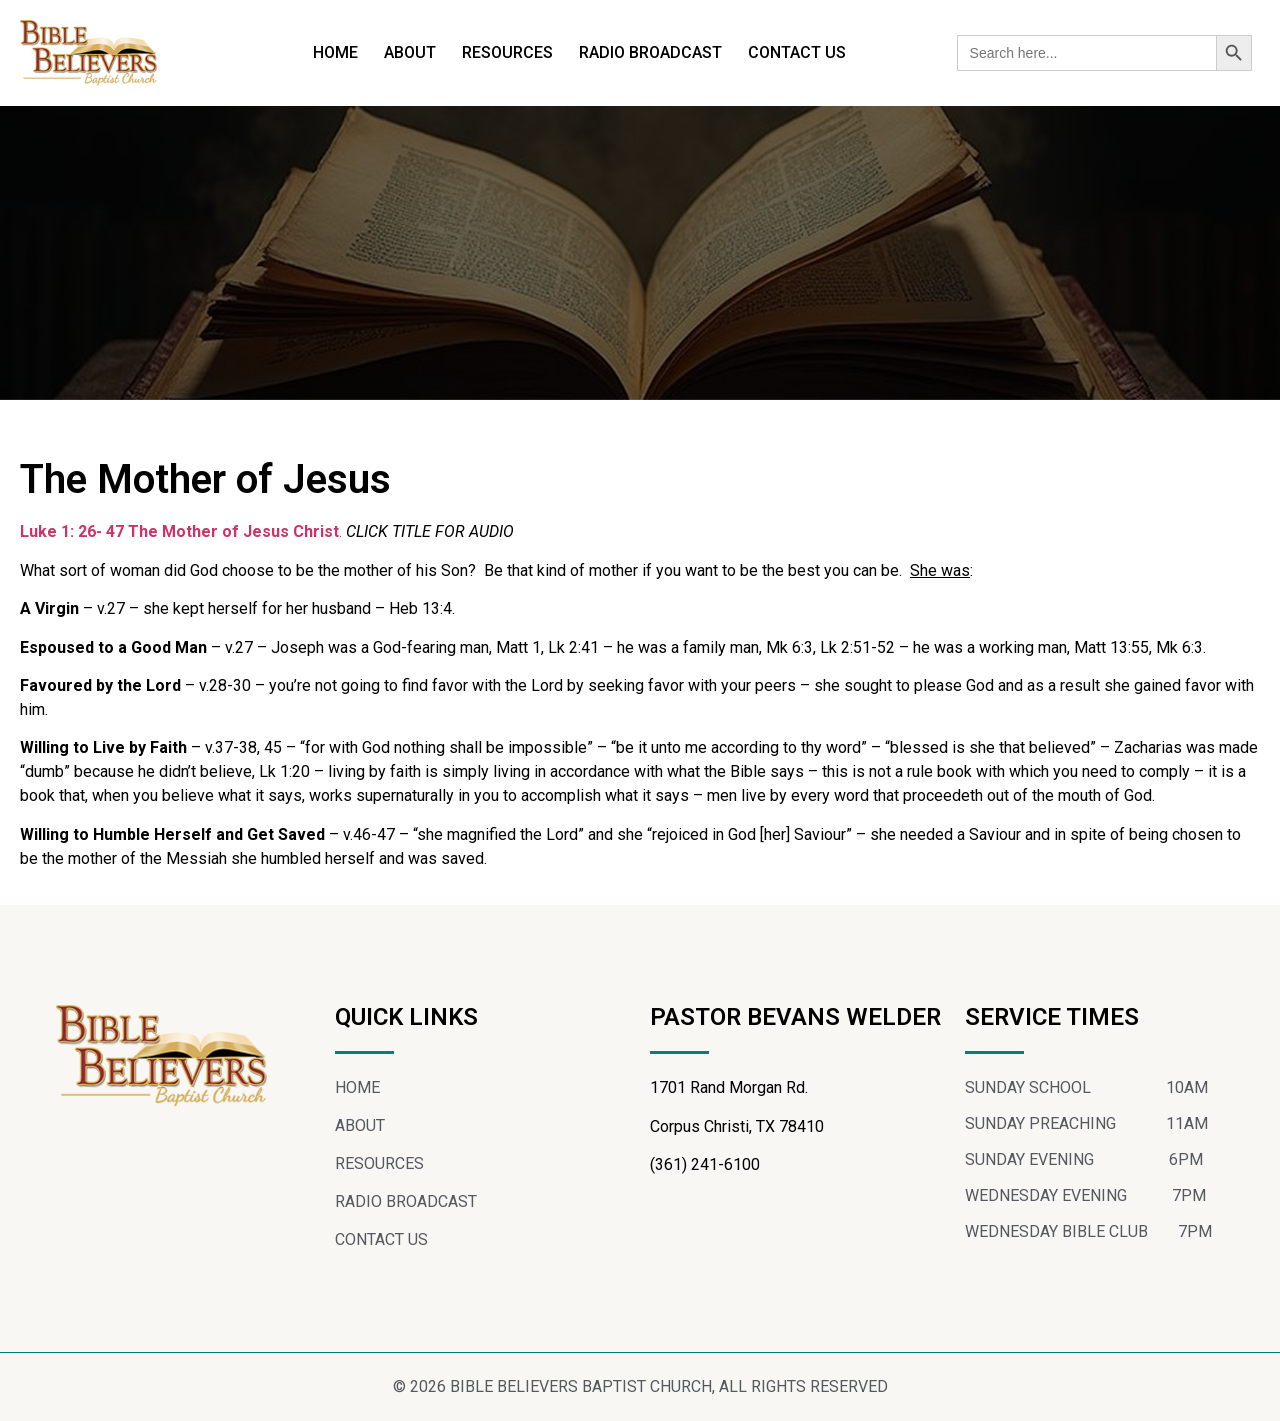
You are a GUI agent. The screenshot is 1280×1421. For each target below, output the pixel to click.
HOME (335, 52)
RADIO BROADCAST (650, 52)
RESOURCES (507, 52)
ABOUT (410, 52)
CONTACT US (797, 52)
